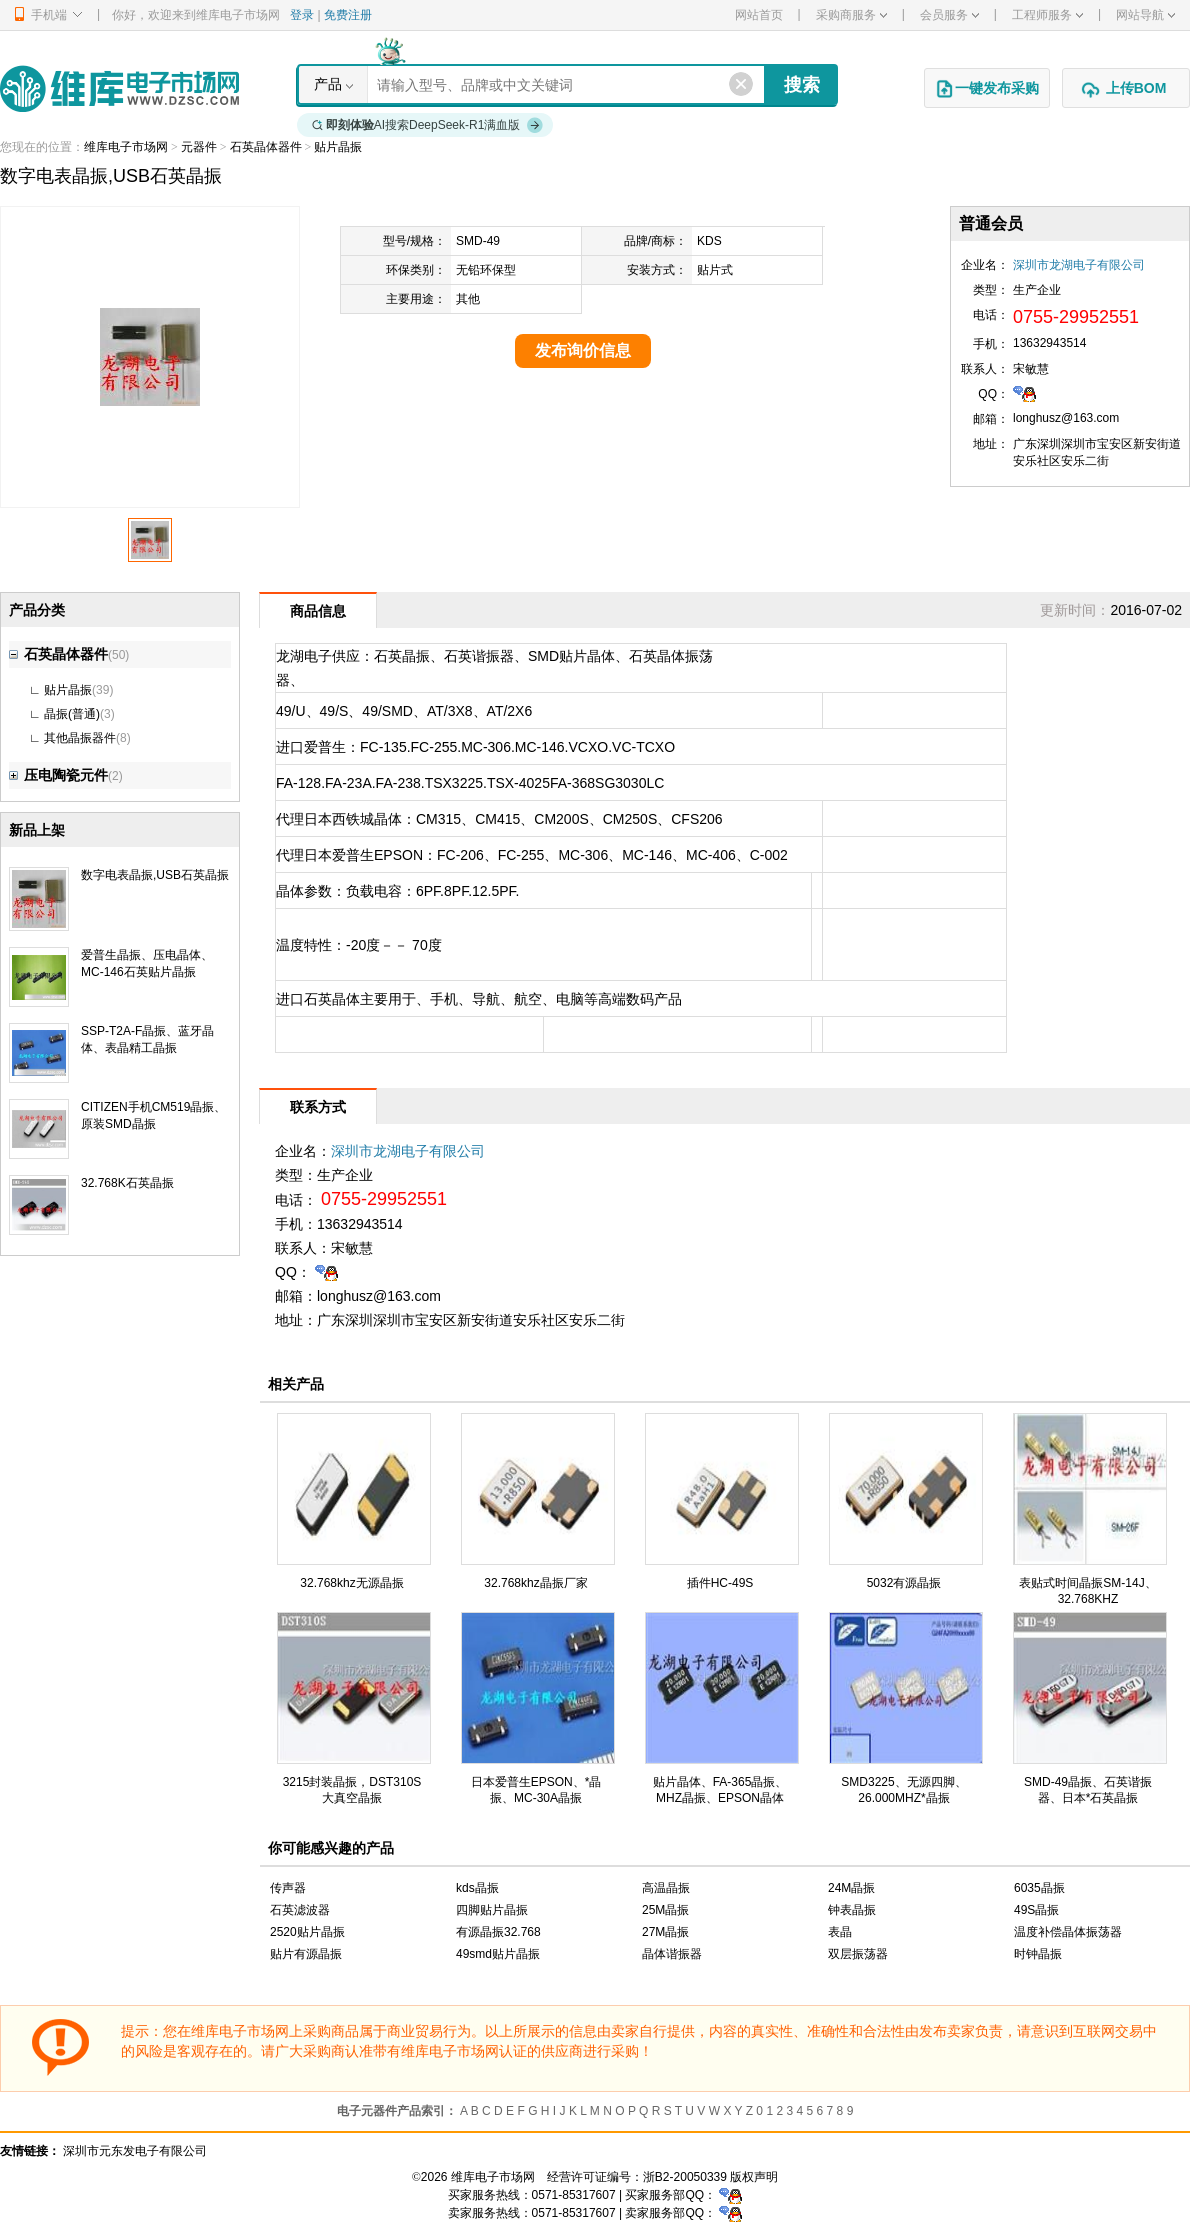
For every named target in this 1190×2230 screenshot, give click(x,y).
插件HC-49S (720, 1583)
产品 (328, 84)
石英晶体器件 (266, 147)
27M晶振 (665, 1932)
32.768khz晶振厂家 (535, 1583)
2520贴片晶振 (307, 1932)
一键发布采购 (987, 89)
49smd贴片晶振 (498, 1954)
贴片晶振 (338, 147)
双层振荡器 (858, 1954)
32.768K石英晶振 (127, 1183)
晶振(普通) (72, 714)
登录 (302, 15)
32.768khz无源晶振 (351, 1583)
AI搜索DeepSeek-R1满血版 (428, 125)
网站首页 (759, 15)
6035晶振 (1039, 1888)
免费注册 (348, 15)
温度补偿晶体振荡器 (1068, 1932)
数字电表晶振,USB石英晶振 (155, 875)
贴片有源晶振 (306, 1954)
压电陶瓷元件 (58, 775)
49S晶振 (1036, 1910)
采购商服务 (851, 15)
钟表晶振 (852, 1910)
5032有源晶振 (904, 1583)
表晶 (840, 1932)
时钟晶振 (1038, 1954)
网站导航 (1145, 15)
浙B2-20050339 (685, 2177)
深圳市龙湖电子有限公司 (1079, 265)
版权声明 (754, 2177)
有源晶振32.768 (498, 1932)
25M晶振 (665, 1910)
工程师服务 (1047, 15)
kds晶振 (477, 1888)
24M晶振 (851, 1888)
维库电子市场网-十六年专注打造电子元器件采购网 (119, 88)
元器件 (199, 147)
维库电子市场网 (126, 147)
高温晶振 (666, 1888)
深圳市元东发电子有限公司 (135, 2151)
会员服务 (949, 15)
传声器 (288, 1888)
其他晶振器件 (80, 738)
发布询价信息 (583, 350)
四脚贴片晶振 (492, 1910)
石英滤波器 (300, 1910)
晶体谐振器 (672, 1954)
